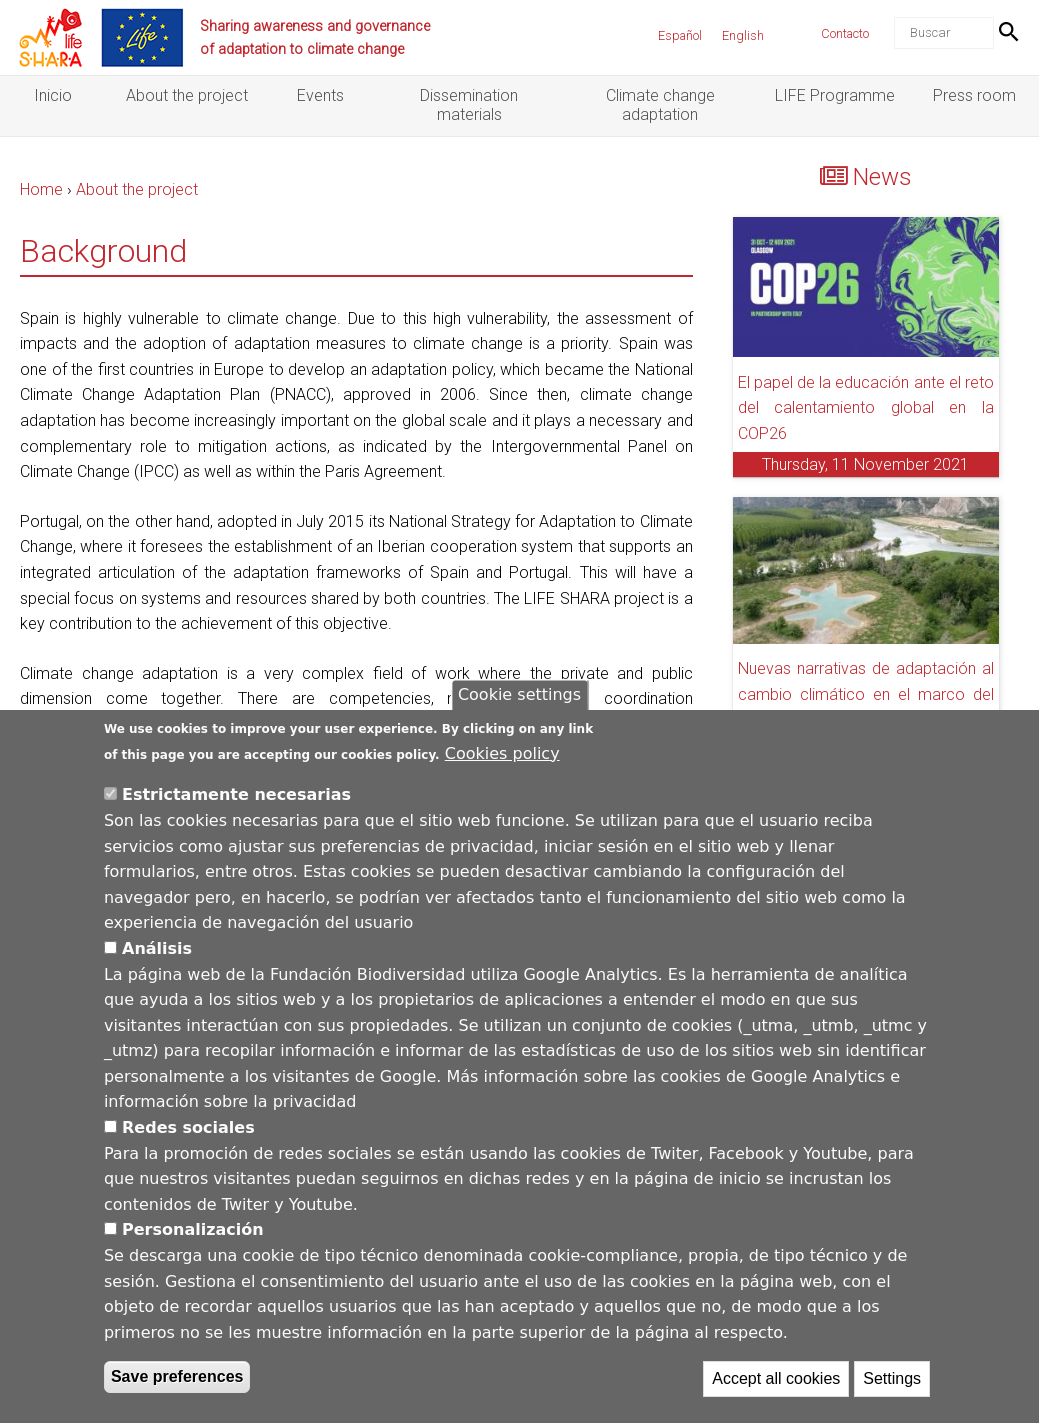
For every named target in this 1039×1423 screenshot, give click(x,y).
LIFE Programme (835, 95)
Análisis (157, 957)
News (882, 177)
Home (41, 189)
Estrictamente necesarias (236, 804)
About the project (187, 95)
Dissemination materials (469, 105)
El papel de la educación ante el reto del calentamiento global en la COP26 (866, 408)
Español (680, 35)
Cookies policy (502, 762)
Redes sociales (188, 1137)
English (743, 35)
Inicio (53, 95)
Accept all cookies (776, 1388)
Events (320, 95)
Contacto (845, 33)
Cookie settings (519, 704)
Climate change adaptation (660, 105)
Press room (974, 95)
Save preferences (177, 1386)
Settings (892, 1388)
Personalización (193, 1239)
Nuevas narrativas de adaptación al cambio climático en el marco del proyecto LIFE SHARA (866, 694)
